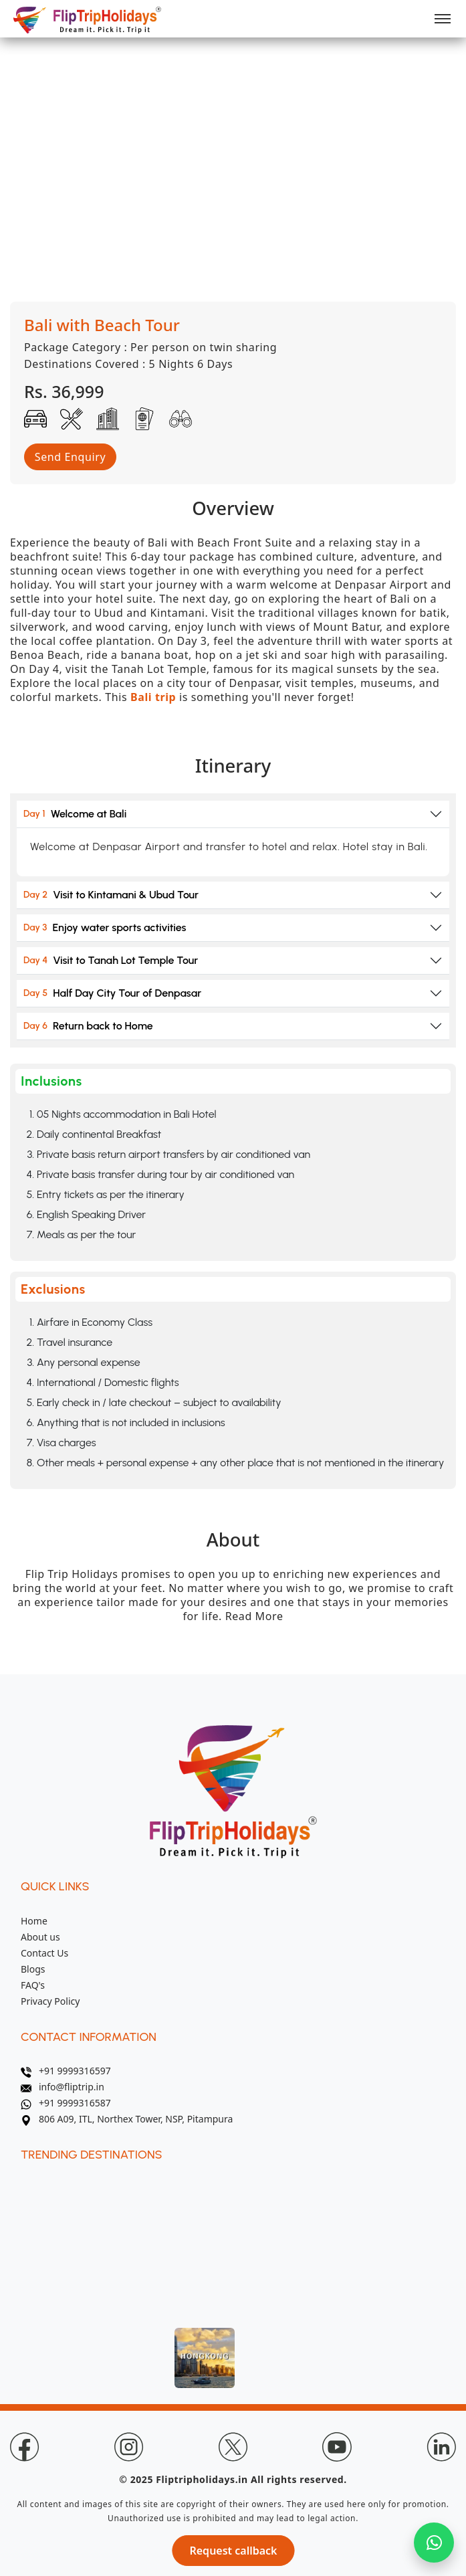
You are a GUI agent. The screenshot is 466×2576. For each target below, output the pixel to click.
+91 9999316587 (66, 2102)
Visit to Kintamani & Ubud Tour (111, 894)
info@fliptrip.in (62, 2086)
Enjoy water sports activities (104, 927)
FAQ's (33, 1985)
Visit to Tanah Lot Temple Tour (110, 960)
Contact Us (44, 1953)
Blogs (33, 1969)
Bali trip (153, 697)
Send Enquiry (70, 457)
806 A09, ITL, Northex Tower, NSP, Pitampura (127, 2118)
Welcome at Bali (74, 813)
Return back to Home (88, 1025)
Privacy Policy (50, 2001)
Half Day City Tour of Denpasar (112, 993)
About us (40, 1936)
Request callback (233, 2550)
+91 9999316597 (66, 2070)
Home (34, 1920)
